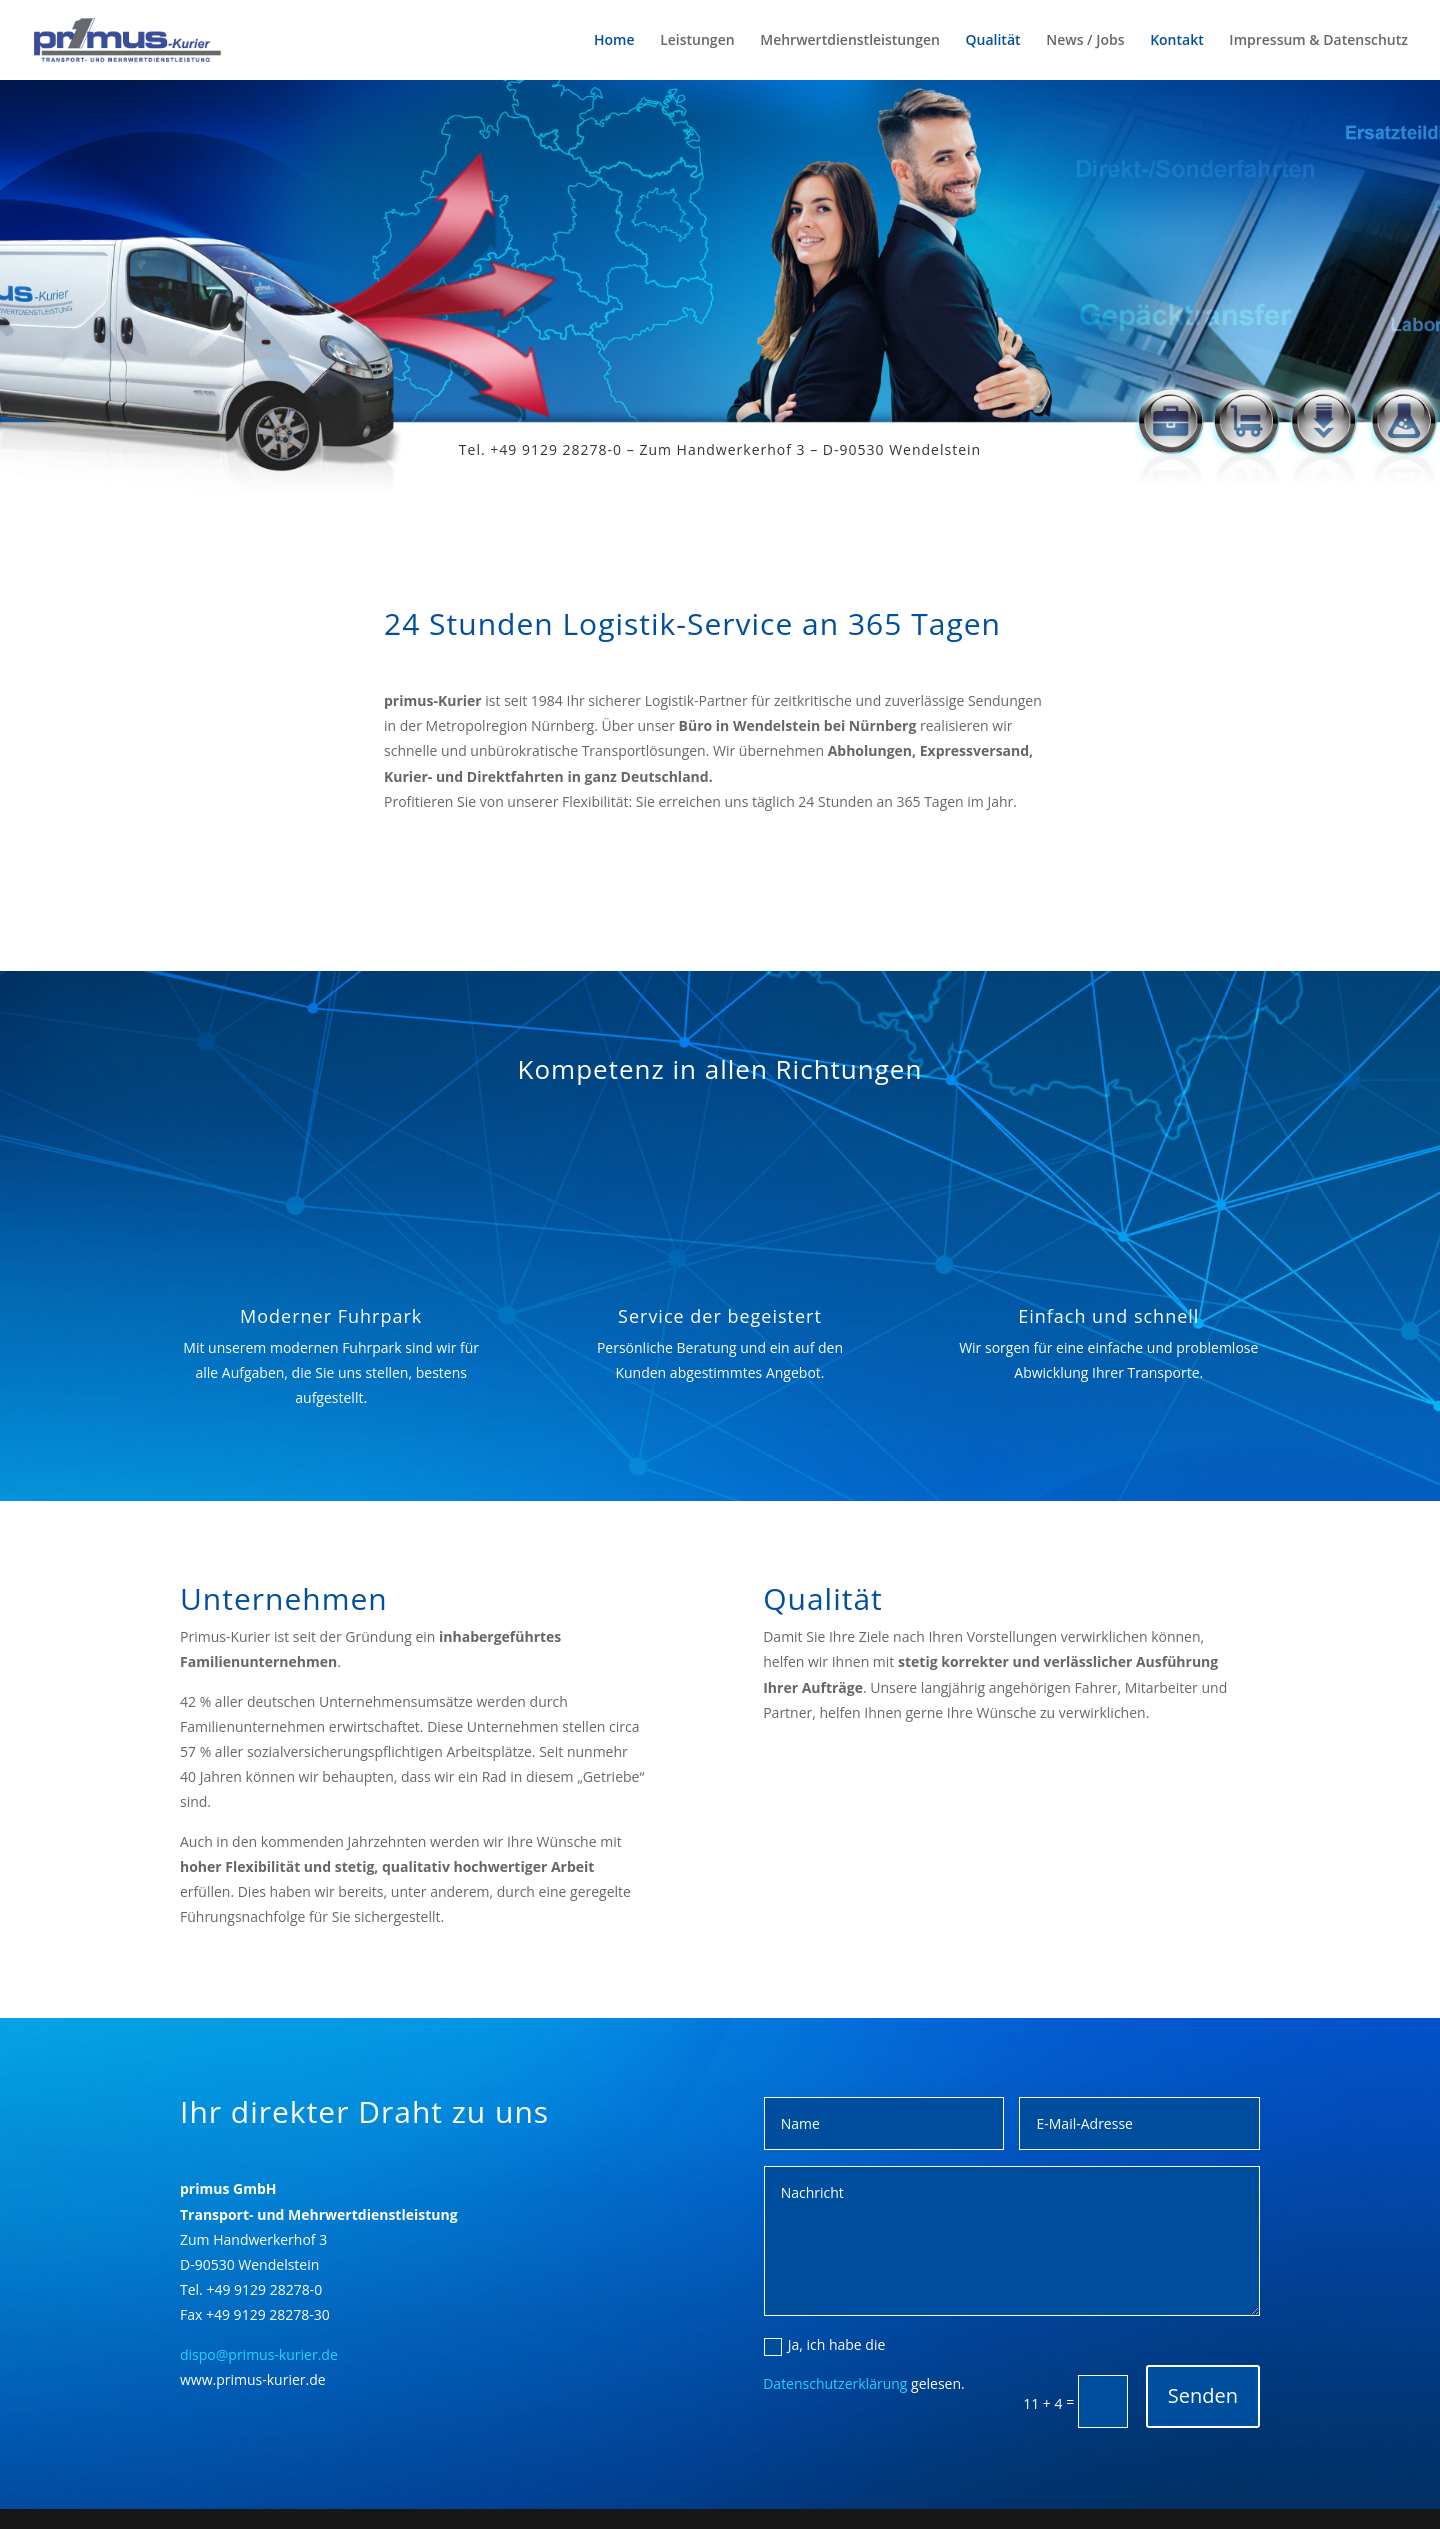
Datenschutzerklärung (835, 2383)
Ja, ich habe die (825, 2345)
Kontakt (1177, 41)
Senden (1203, 2395)
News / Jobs (1085, 41)
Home (614, 41)
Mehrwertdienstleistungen (850, 41)
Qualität (993, 41)
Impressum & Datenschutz (1318, 41)
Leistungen (697, 41)
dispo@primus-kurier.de (259, 2354)
